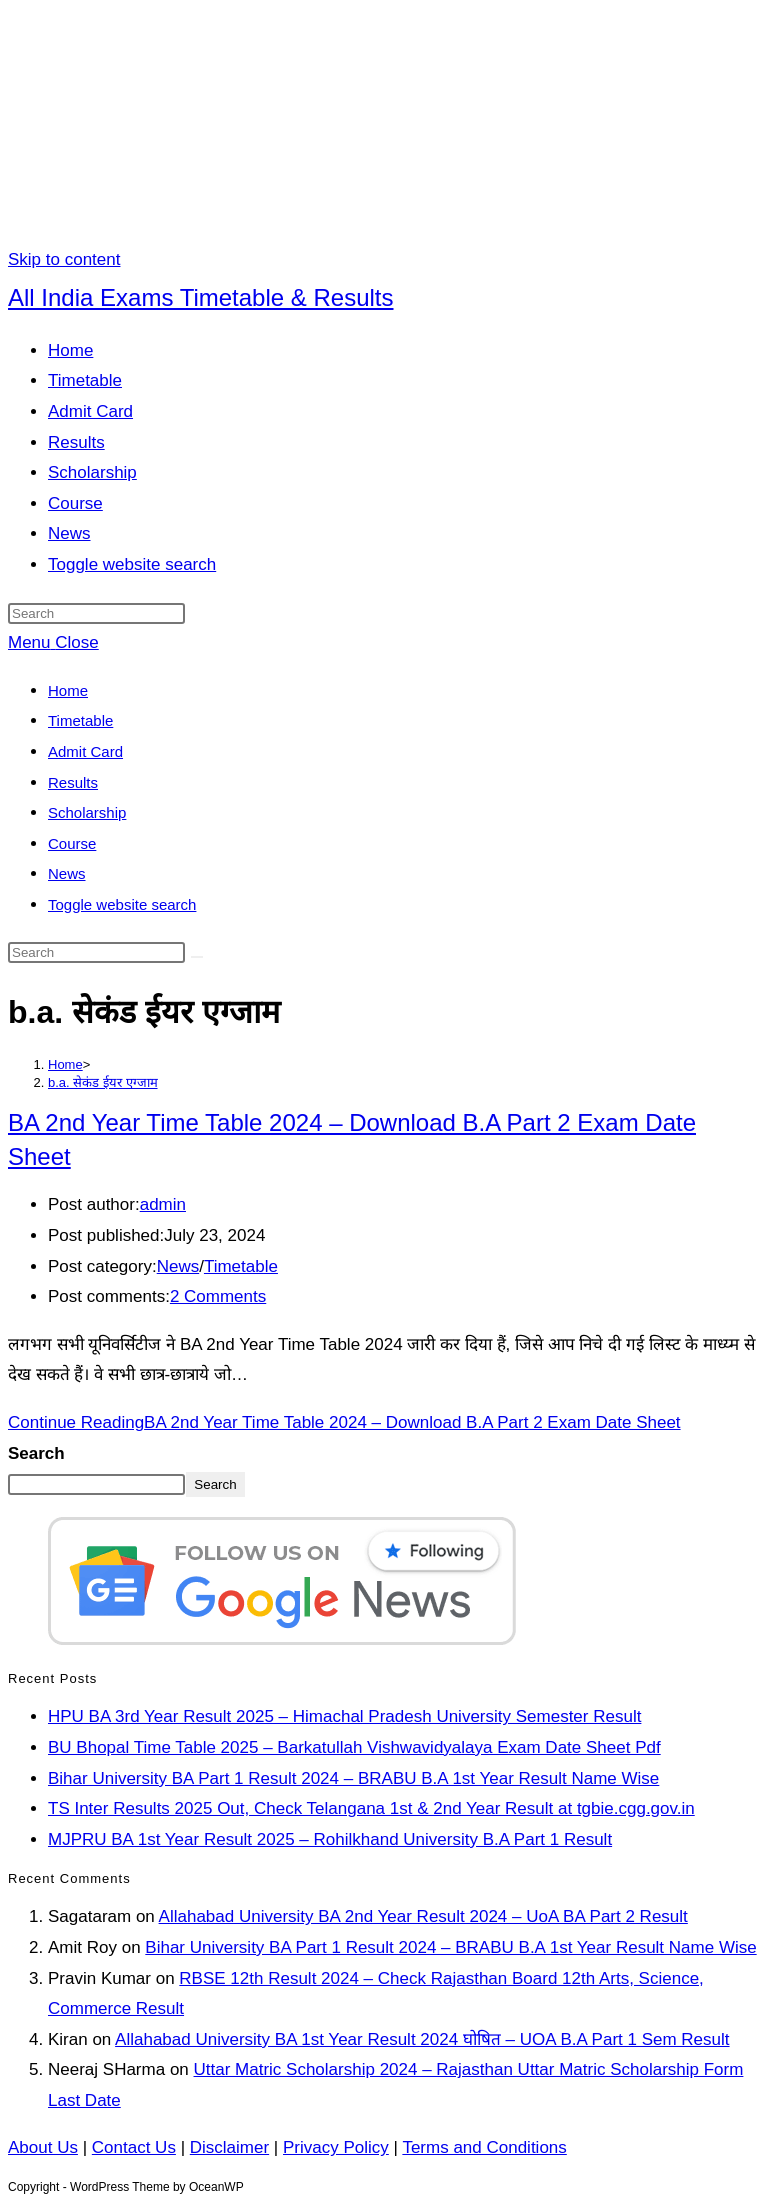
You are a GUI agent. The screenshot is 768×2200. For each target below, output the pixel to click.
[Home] (65, 1064)
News (67, 873)
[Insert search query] (96, 613)
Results (73, 782)
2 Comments (218, 1296)
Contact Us (134, 2147)
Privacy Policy (336, 2147)
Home (68, 690)
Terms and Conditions (484, 2147)
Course (72, 843)
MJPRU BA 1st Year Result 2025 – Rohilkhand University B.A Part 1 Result (330, 1839)
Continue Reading (344, 1422)
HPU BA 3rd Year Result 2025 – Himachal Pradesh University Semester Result (344, 1716)
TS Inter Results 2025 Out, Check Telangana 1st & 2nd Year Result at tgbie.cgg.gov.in (371, 1808)
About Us (43, 2147)
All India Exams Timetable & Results (201, 297)
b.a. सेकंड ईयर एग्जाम (103, 1082)
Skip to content (64, 259)
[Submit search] (197, 957)
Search (36, 1453)
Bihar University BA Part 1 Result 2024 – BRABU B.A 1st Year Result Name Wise (353, 1778)
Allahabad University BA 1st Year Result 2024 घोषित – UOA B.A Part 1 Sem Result (422, 2039)
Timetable (80, 720)
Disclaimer (229, 2147)
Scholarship (87, 812)
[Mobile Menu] (53, 642)
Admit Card (85, 751)
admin (163, 1204)
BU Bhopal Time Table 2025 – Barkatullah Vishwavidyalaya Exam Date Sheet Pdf (354, 1747)
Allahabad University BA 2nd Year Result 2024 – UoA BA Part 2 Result (423, 1916)
